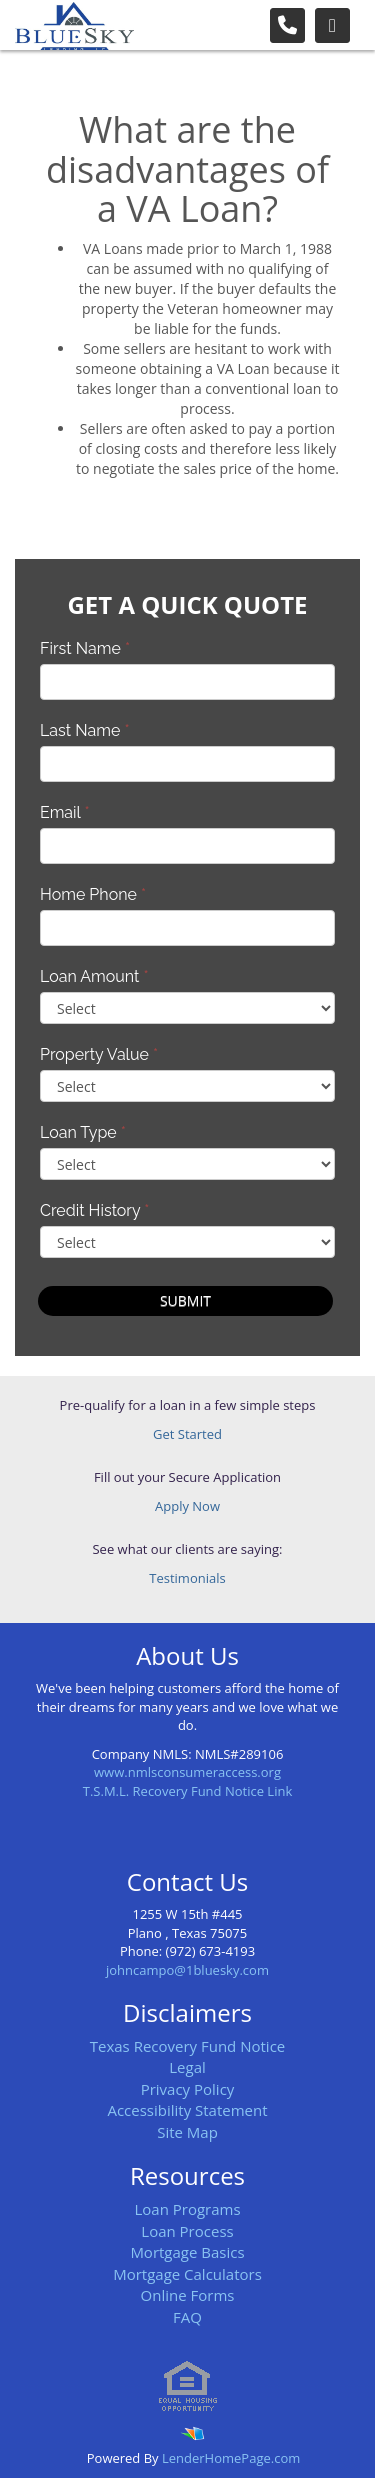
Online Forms (188, 2295)
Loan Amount (94, 976)
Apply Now (187, 1506)
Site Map (187, 2132)
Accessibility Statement (187, 2110)
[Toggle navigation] (332, 25)
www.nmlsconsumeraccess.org (187, 1772)
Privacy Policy (188, 2089)
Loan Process (187, 2231)
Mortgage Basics (187, 2252)
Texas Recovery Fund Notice (188, 2046)
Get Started (187, 1434)
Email (65, 812)
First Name (85, 648)
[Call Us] (287, 25)
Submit (185, 1300)
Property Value (99, 1054)
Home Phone (93, 894)
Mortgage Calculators (187, 2274)
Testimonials (187, 1578)
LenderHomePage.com (231, 2458)
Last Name (85, 730)
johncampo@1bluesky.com (187, 1970)
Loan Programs (187, 2209)
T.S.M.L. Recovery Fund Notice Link (187, 1791)
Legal (187, 2067)
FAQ (187, 2317)
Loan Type (83, 1132)
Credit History (94, 1210)
